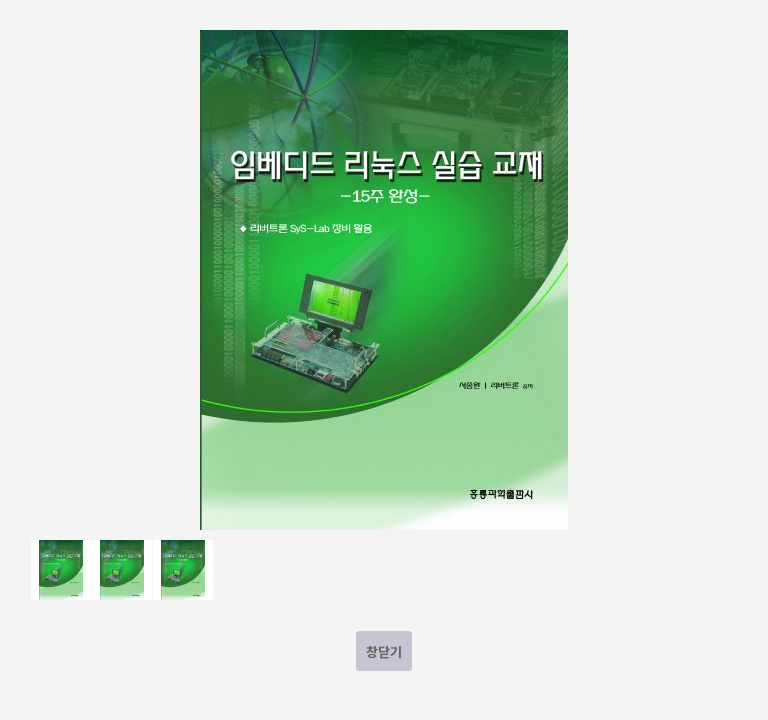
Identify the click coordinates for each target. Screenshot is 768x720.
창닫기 (384, 651)
